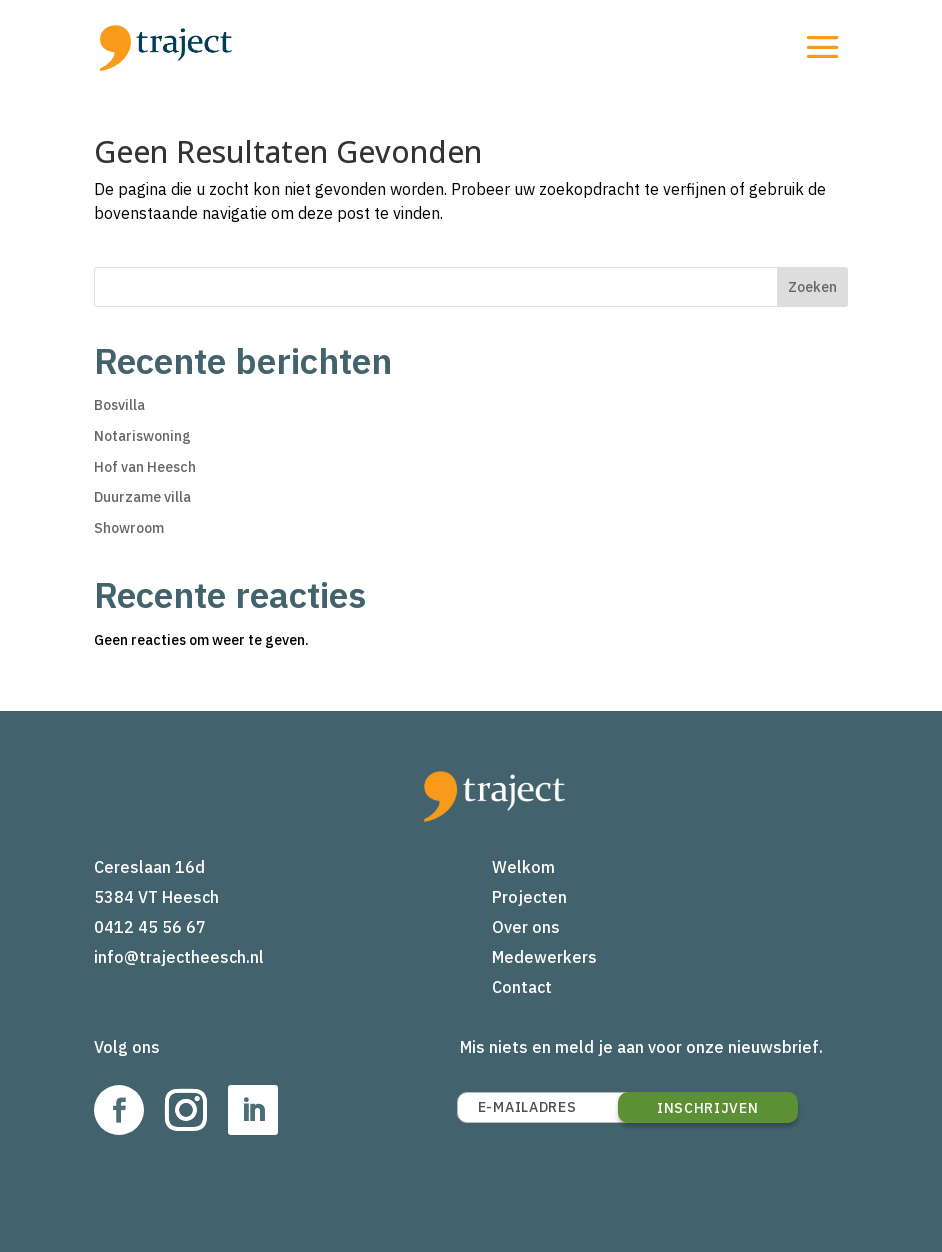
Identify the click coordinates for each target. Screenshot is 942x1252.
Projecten (529, 897)
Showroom (129, 528)
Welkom (523, 867)
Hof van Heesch (145, 467)
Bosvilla (119, 405)
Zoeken (812, 287)
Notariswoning (142, 436)
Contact (522, 987)
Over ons (526, 927)
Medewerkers (544, 957)
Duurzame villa (142, 497)
